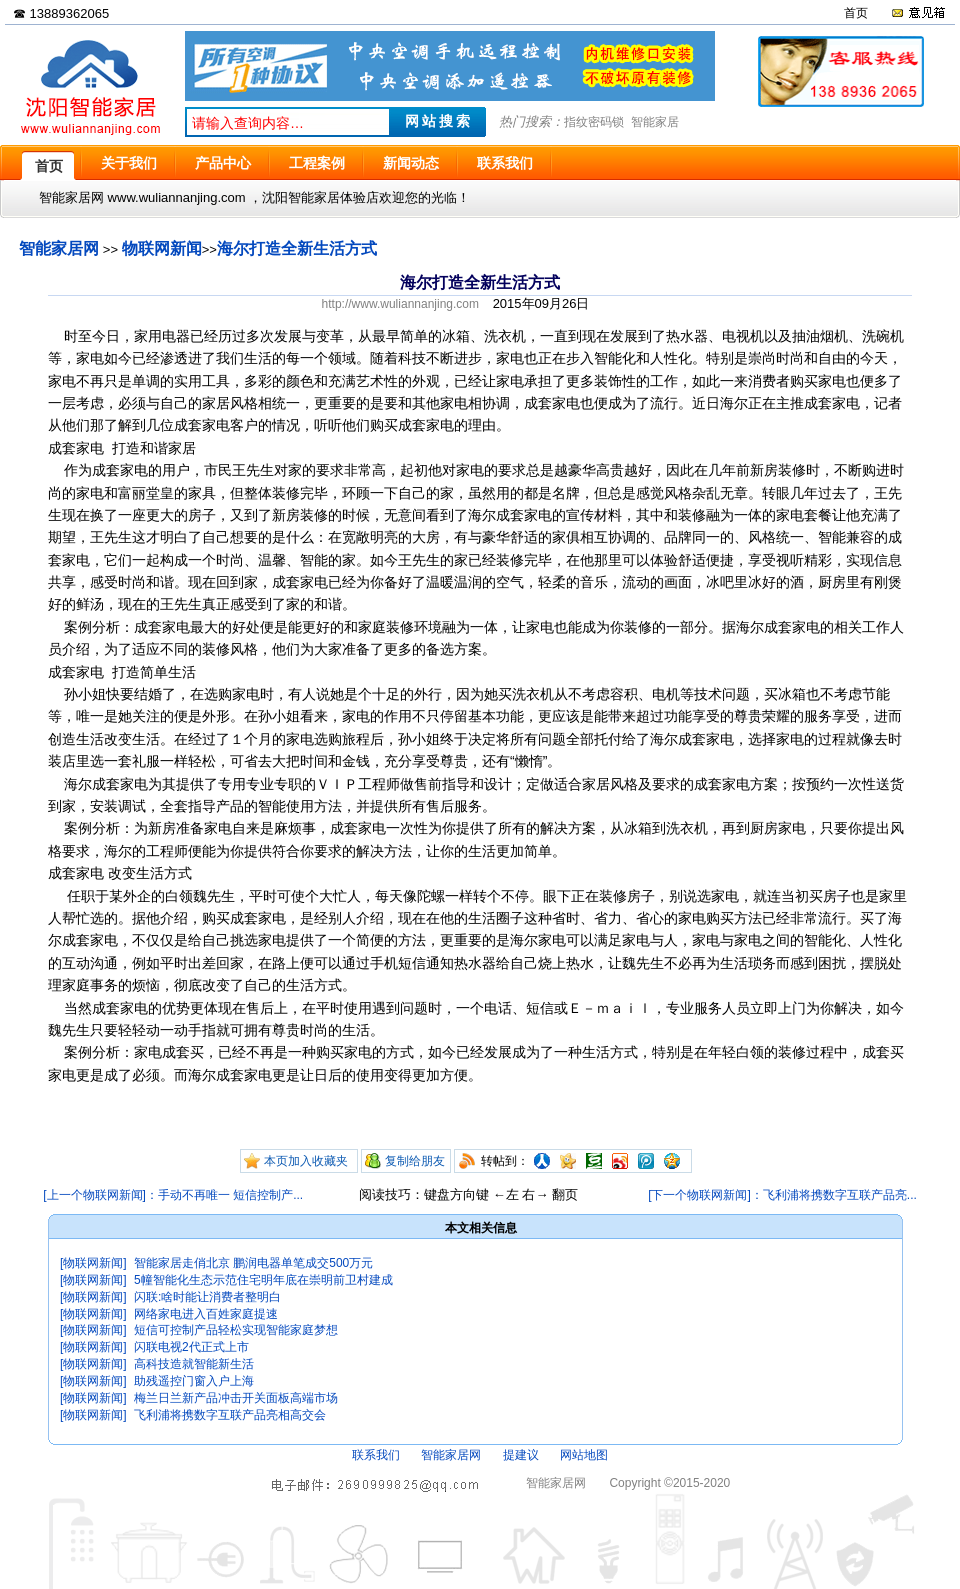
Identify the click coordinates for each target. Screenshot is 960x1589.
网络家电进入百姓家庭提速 (206, 1314)
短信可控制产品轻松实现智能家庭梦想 (236, 1330)
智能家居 (655, 122)
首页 (856, 13)
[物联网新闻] (93, 1263)
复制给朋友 (415, 1161)
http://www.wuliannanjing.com (400, 304)
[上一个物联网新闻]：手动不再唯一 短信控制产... (173, 1195)
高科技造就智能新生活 (194, 1364)
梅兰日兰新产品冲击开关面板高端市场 (236, 1398)
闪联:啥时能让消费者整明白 (207, 1297)
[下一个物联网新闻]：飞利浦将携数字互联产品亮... (782, 1195)
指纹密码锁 (594, 122)
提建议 (521, 1455)
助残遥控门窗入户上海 (194, 1381)
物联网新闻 (162, 248)
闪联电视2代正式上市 (191, 1347)
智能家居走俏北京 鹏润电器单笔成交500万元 (253, 1263)
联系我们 (376, 1455)
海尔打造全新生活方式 (297, 248)
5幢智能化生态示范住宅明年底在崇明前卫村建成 (263, 1280)
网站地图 (584, 1455)
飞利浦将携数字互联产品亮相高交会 (230, 1415)
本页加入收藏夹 (306, 1161)
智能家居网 (59, 248)
